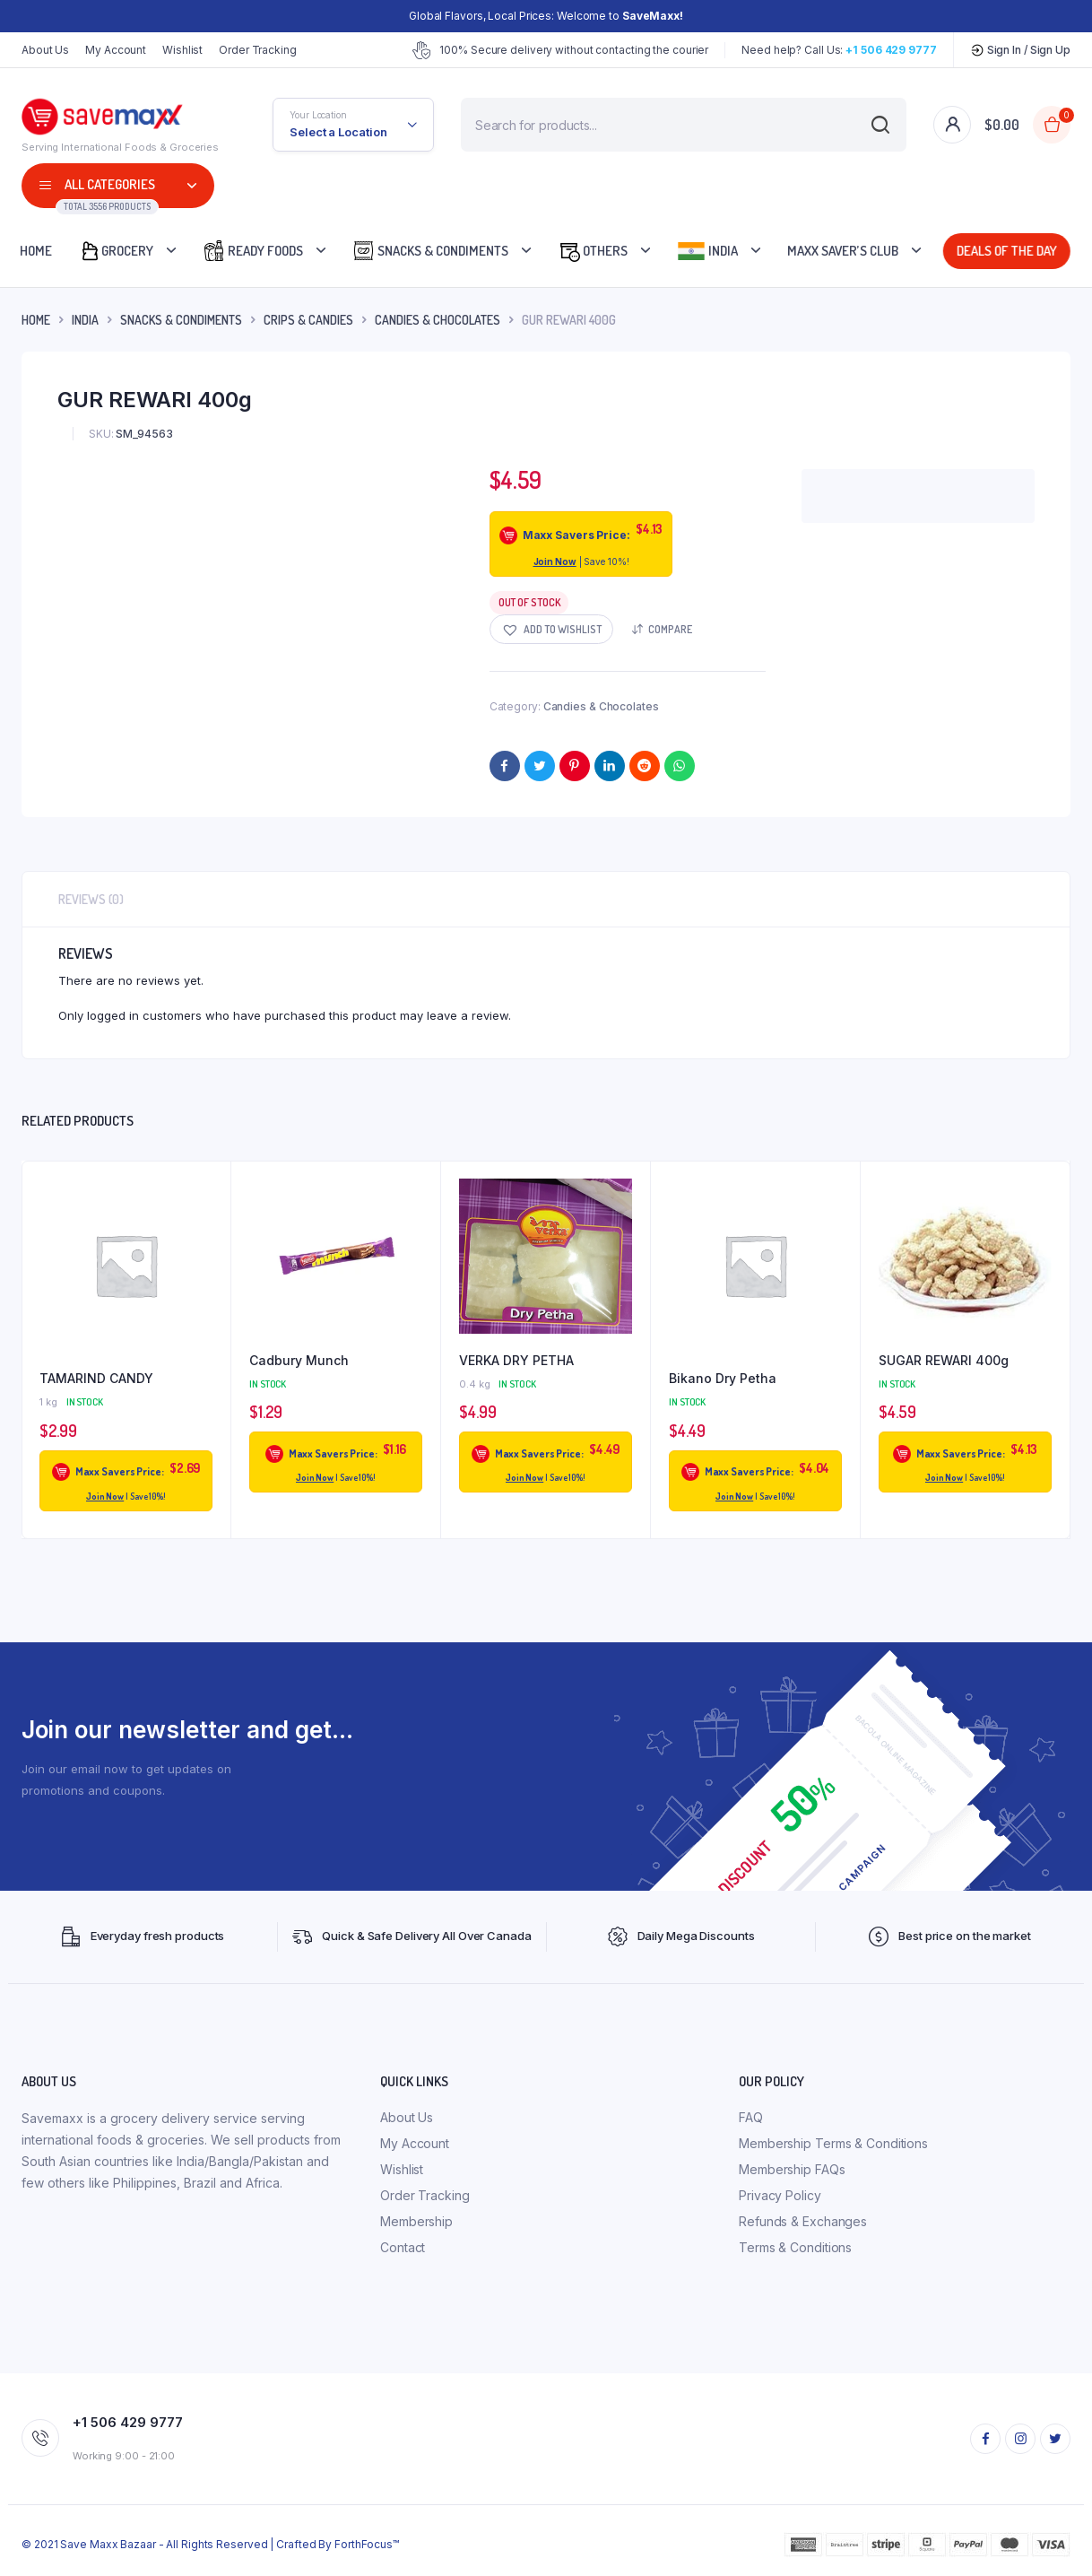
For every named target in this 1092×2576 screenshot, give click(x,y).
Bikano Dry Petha (722, 1378)
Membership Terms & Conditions (833, 2143)
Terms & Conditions (795, 2247)
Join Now (554, 561)
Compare (670, 629)
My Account (115, 50)
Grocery (116, 250)
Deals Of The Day (1006, 250)
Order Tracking (258, 50)
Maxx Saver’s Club (842, 250)
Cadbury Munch (299, 1360)
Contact (402, 2247)
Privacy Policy (780, 2195)
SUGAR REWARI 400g (944, 1360)
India (707, 251)
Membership (416, 2221)
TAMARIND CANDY (96, 1378)
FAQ (751, 2117)
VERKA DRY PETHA (516, 1360)
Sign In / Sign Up (1020, 50)
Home (36, 250)
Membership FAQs (792, 2169)
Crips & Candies (308, 319)
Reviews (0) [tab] (91, 899)
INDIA (85, 319)
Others (593, 250)
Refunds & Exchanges (803, 2221)
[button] (551, 629)
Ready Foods (253, 250)
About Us (45, 50)
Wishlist (182, 50)
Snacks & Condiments (430, 250)
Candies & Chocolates (437, 319)
